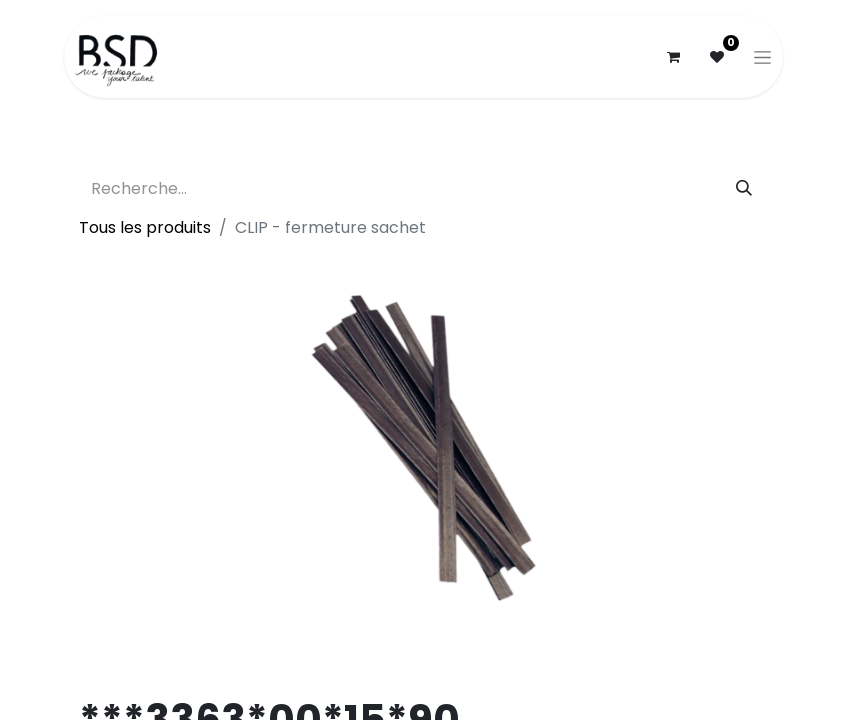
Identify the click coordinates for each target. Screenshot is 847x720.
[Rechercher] (744, 189)
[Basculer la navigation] (762, 57)
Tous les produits (145, 227)
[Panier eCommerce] (673, 57)
